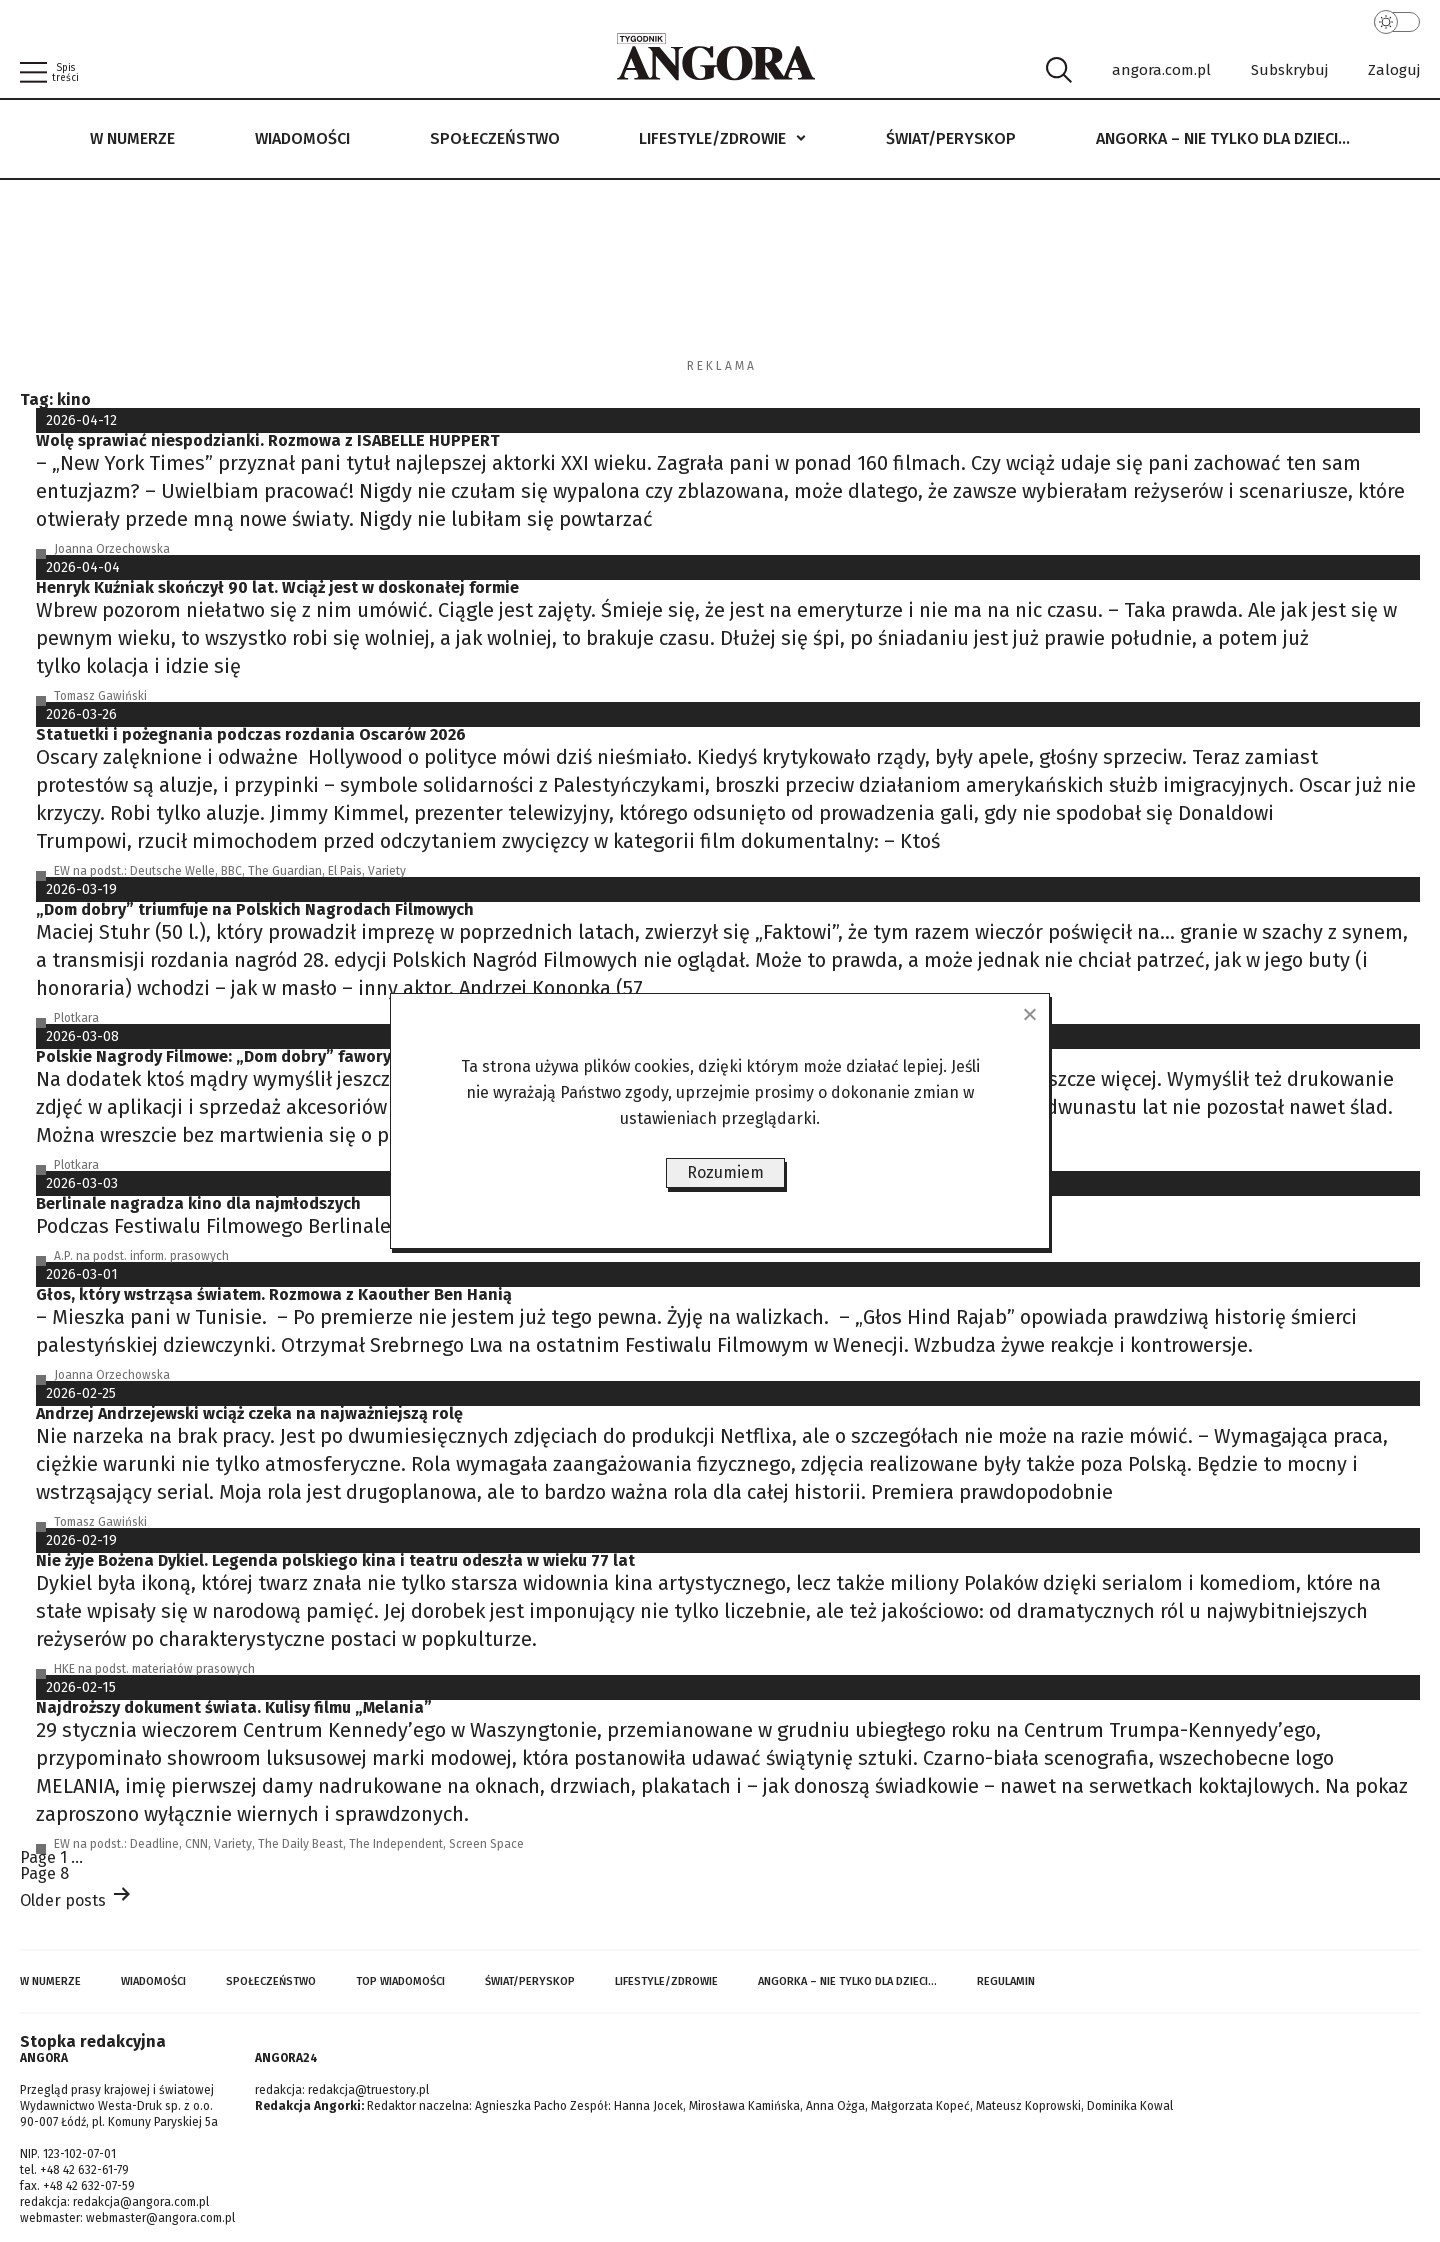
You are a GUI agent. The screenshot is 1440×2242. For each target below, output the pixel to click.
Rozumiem (725, 1172)
